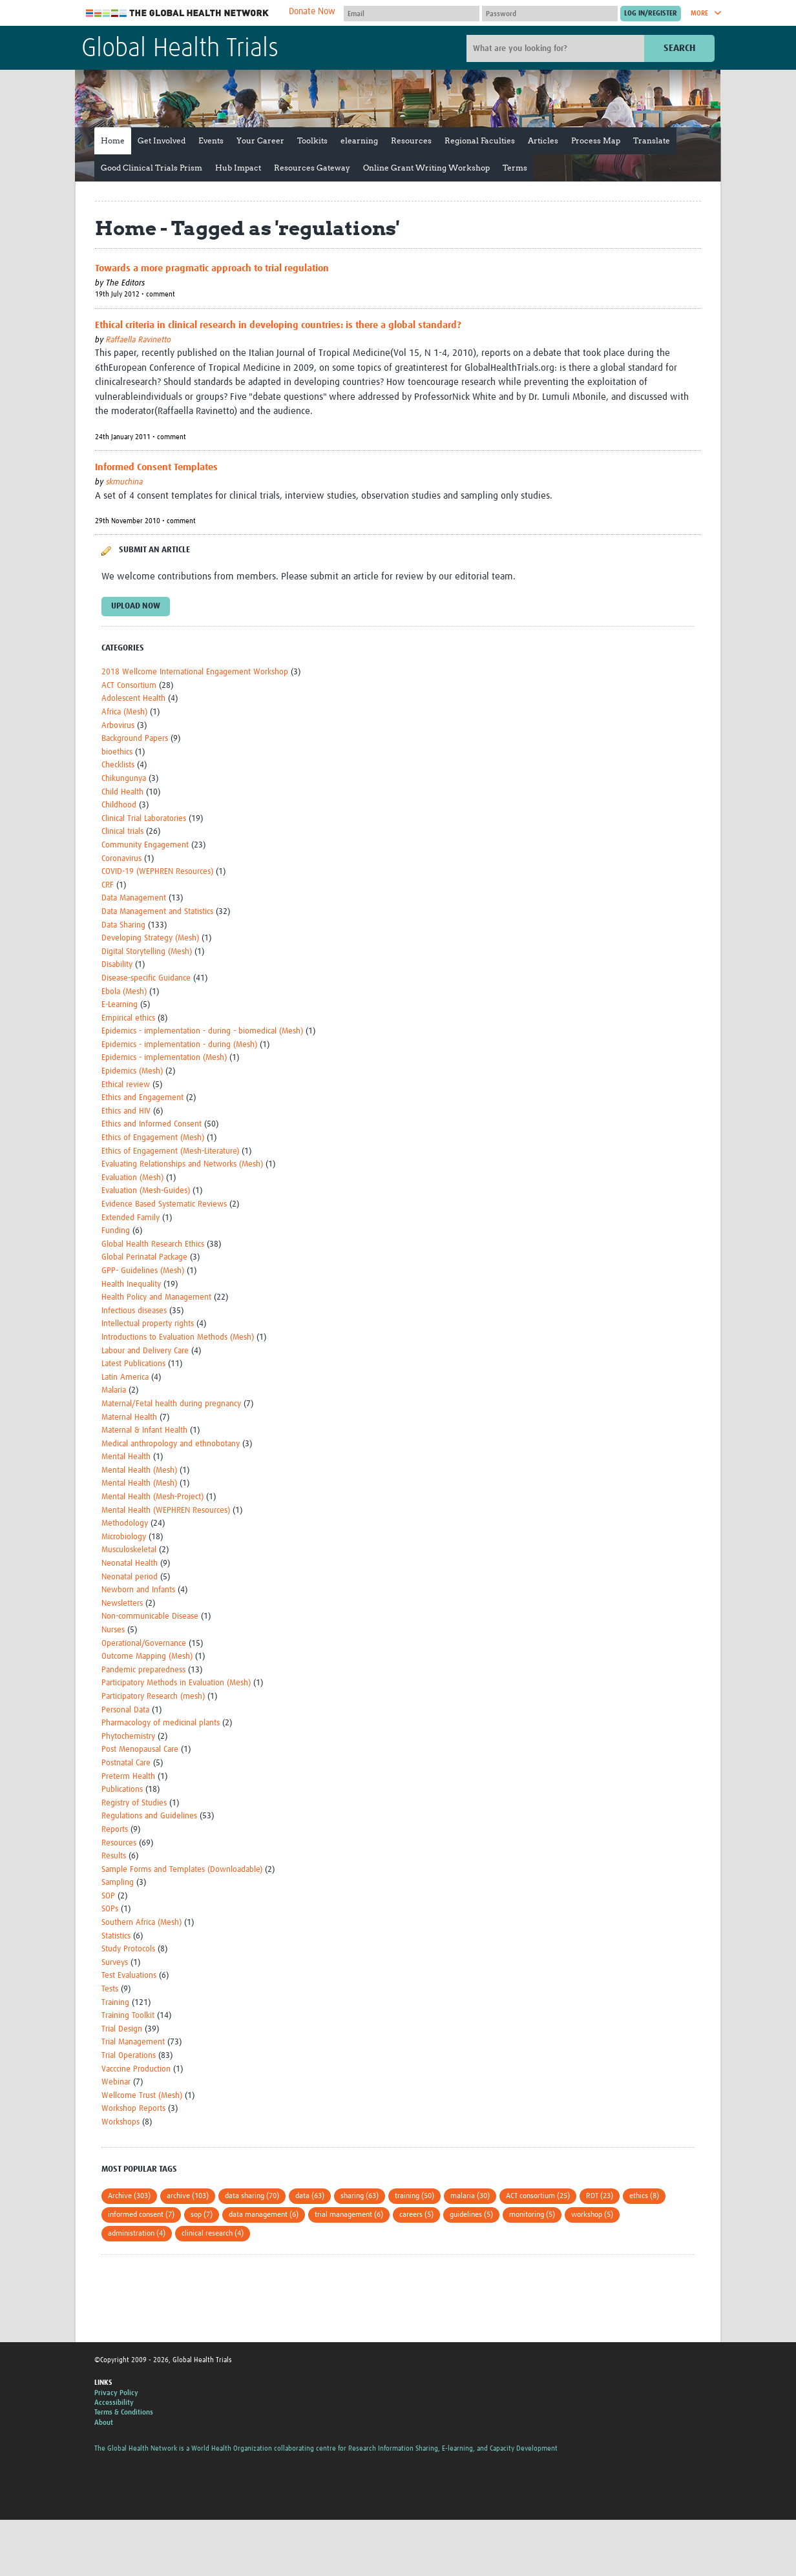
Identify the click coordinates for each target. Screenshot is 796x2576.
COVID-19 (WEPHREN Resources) (157, 871)
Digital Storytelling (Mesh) (146, 952)
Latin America (125, 1377)
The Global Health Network (178, 13)
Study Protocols (128, 1949)
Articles (543, 140)
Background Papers (134, 738)
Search (679, 48)
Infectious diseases (134, 1311)
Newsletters (122, 1603)
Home (113, 140)
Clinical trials (122, 831)
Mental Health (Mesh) (139, 1470)
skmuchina (124, 482)
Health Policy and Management (156, 1297)
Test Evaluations (128, 1975)
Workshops (120, 2122)
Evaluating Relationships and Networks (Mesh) (182, 1164)
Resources (411, 140)
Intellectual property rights (147, 1324)
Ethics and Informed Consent (151, 1124)
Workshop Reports (133, 2108)
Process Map (595, 140)
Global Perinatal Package (144, 1257)
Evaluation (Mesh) (132, 1178)
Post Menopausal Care (139, 1749)
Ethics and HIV (126, 1111)
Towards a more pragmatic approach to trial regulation (212, 268)
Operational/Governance (143, 1643)
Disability (116, 965)
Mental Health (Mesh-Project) (152, 1497)
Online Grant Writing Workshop (426, 167)
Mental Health (126, 1457)
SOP (108, 1896)
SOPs (109, 1909)
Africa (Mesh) (124, 712)
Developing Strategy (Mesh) (150, 938)
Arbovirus (117, 726)
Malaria (113, 1390)
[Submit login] (650, 13)
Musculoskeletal (128, 1550)
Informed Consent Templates (156, 467)
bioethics (116, 752)
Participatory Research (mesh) (153, 1696)
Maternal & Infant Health (144, 1430)
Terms (515, 167)
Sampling (117, 1882)
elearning (359, 140)
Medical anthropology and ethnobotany (170, 1444)
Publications (122, 1789)
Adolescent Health (133, 698)
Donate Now (312, 11)
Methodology (124, 1523)
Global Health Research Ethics (152, 1244)
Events (211, 140)
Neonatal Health (129, 1563)
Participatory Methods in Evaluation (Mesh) (176, 1683)
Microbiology (123, 1537)
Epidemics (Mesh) (132, 1071)
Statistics (116, 1936)
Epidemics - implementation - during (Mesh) (179, 1045)
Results (113, 1856)
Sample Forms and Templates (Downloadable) (181, 1869)
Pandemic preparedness (143, 1670)
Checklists (117, 765)
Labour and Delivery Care (145, 1351)
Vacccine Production (136, 2069)
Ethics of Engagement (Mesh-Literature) (170, 1151)
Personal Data (125, 1710)
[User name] (411, 13)
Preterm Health (128, 1776)
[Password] (550, 13)
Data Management (133, 898)
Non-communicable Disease (149, 1616)
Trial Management (133, 2042)
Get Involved (161, 140)
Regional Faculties (480, 140)
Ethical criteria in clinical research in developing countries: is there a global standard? (278, 325)
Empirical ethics (128, 1018)
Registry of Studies (134, 1803)
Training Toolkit (127, 2015)
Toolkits (312, 140)
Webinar (116, 2082)
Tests (109, 1989)
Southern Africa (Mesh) (141, 1922)
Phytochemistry (128, 1736)
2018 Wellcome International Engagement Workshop (194, 672)
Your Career (260, 140)
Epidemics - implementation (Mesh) (164, 1058)
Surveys (114, 1962)
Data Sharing (123, 925)
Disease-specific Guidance (146, 978)
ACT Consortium (128, 685)
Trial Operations (128, 2055)
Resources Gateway (312, 167)
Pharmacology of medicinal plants (160, 1723)
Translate (651, 140)
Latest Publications (133, 1364)
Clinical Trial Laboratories (143, 819)
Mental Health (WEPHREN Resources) (165, 1510)
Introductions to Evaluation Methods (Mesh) (177, 1337)
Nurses (113, 1630)
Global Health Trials (179, 49)
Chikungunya (123, 778)
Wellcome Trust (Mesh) (141, 2096)
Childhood (118, 805)
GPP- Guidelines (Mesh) (142, 1271)
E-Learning (119, 1005)
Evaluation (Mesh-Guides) (145, 1191)
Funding (115, 1231)
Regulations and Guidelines (149, 1816)
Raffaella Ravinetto (138, 340)
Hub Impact (238, 167)
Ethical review (125, 1085)
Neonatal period (129, 1577)
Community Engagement (145, 845)
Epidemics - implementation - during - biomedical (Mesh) (202, 1031)
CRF (107, 885)
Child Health (122, 792)
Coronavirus (121, 859)
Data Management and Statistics (157, 912)
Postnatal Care (126, 1763)
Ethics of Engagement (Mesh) (152, 1138)
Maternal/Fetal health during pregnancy (171, 1404)
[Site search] (556, 48)
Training (115, 2003)
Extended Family (130, 1218)
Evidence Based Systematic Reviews (164, 1204)
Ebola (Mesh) (124, 992)
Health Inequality (131, 1284)
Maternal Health (129, 1417)
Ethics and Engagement (142, 1098)
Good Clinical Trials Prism (151, 167)
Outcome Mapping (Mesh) (147, 1656)
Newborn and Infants (138, 1590)
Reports (114, 1829)
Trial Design (121, 2029)
